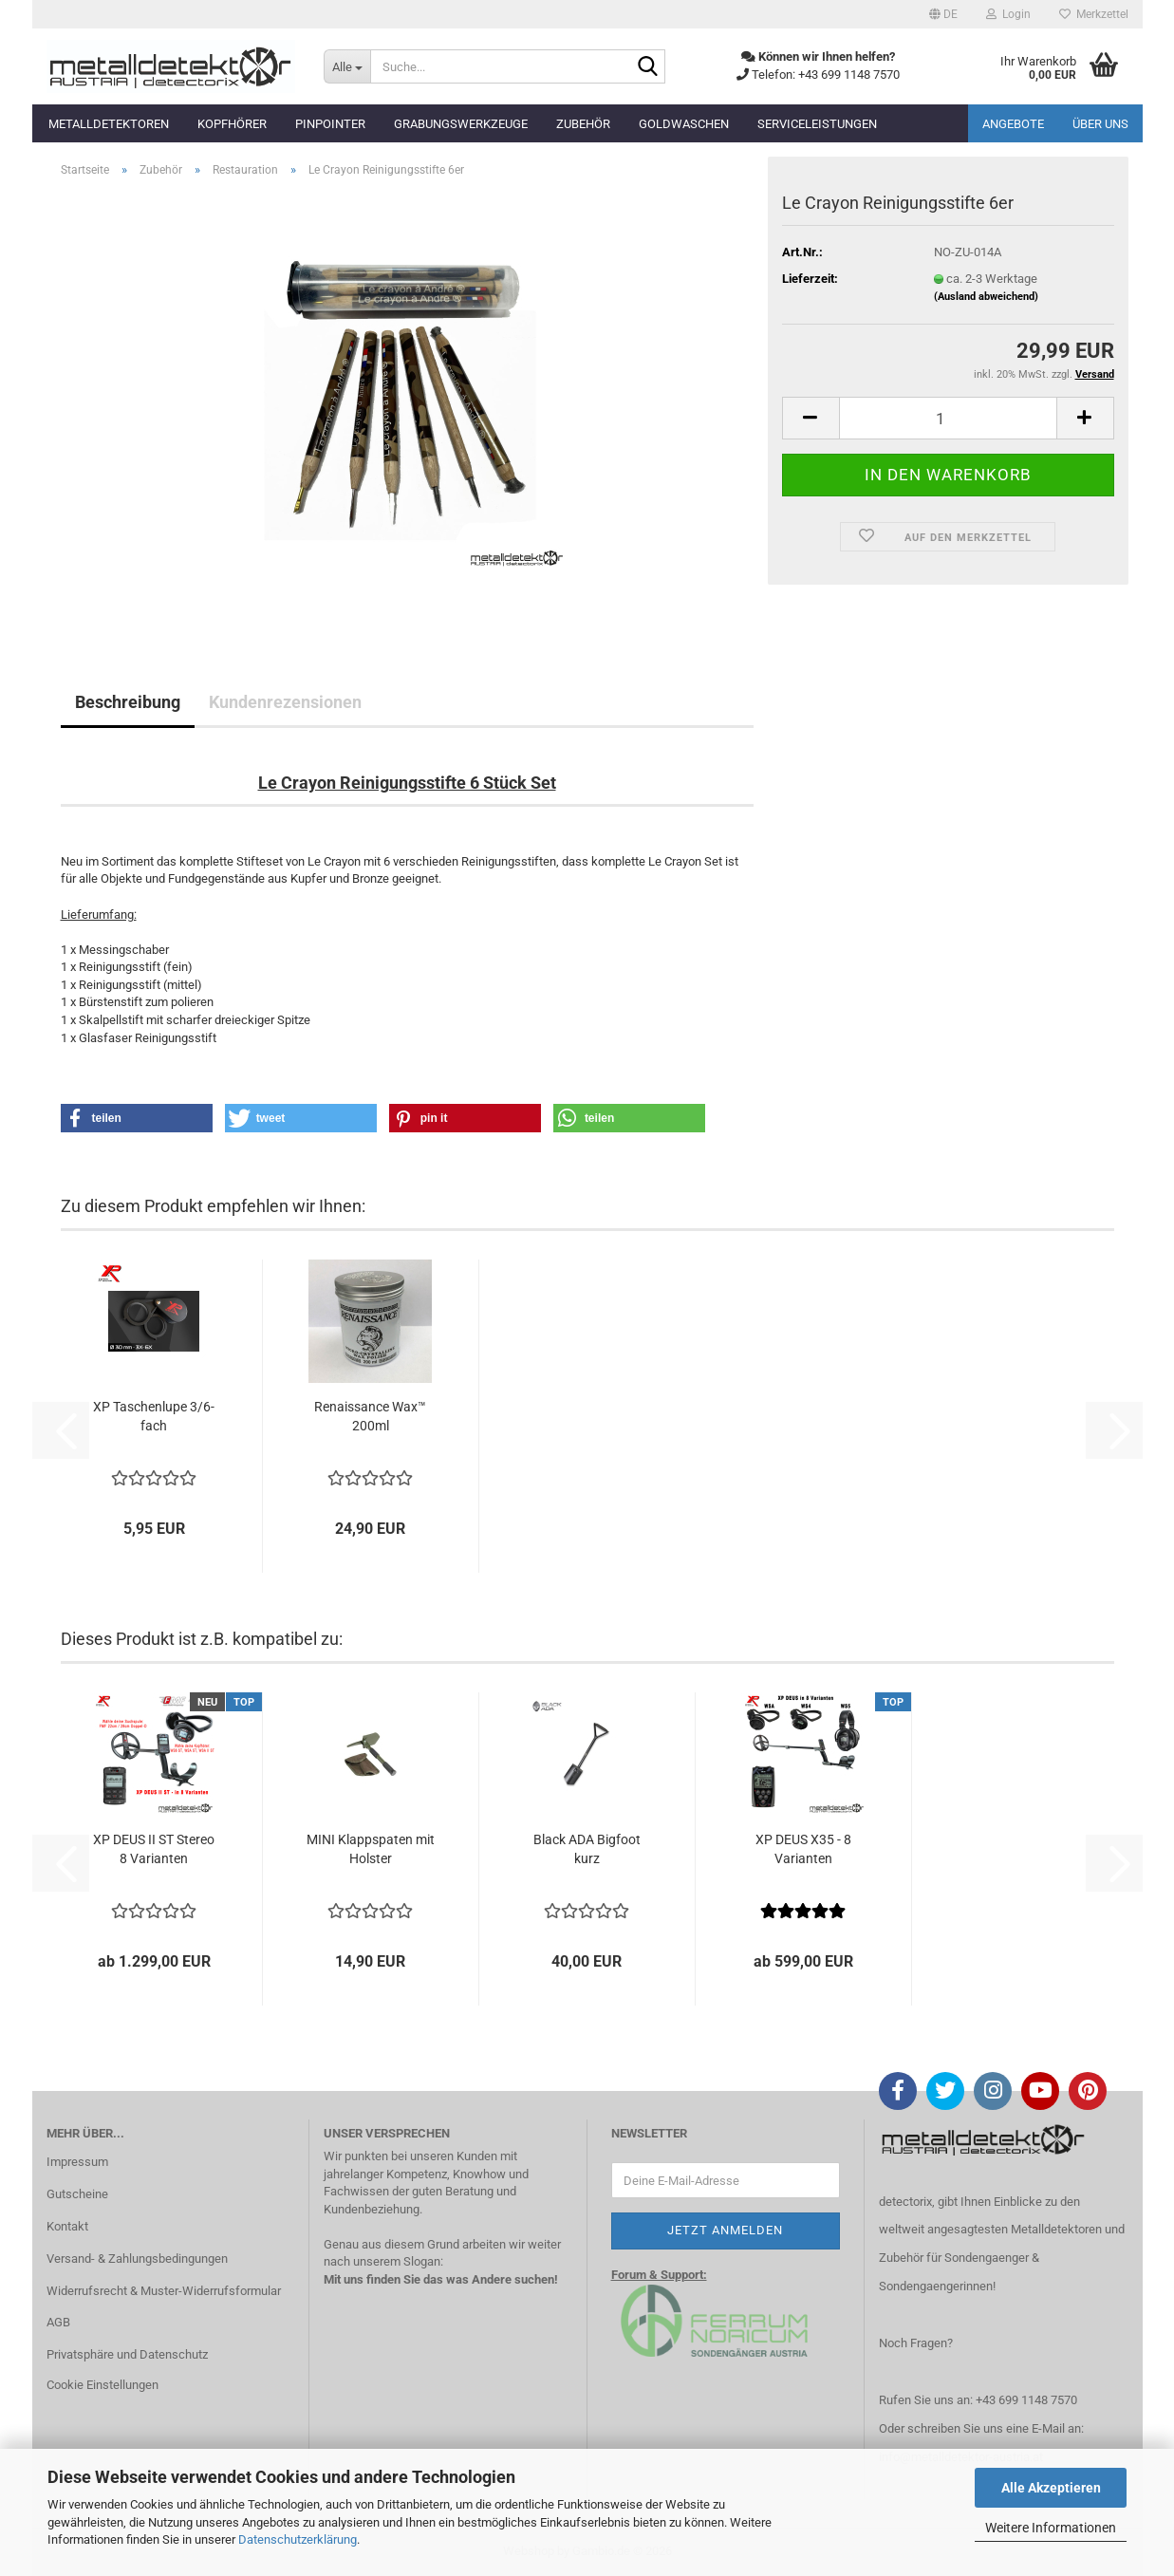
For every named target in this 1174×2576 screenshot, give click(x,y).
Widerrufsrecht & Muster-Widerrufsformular (164, 2291)
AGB (58, 2322)
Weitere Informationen (1050, 2527)
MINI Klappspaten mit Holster (371, 1849)
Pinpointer (330, 124)
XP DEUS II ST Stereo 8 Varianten (153, 1849)
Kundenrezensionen (285, 702)
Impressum (77, 2162)
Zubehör (583, 124)
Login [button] (1008, 14)
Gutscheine (77, 2194)
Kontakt (67, 2226)
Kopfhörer (232, 124)
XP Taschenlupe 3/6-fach (153, 1416)
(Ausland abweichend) (986, 296)
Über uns (1100, 124)
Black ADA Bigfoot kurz (587, 1849)
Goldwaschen (684, 124)
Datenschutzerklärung (297, 2539)
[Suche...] (347, 66)
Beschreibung (127, 702)
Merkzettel (1093, 14)
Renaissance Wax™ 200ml (370, 1416)
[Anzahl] (948, 418)
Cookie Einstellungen (102, 2385)
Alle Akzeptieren (1051, 2487)
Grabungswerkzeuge (461, 124)
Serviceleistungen (817, 124)
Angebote (1013, 124)
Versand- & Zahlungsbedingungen (137, 2258)
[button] (943, 14)
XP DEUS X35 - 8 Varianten (803, 1849)
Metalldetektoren (108, 124)
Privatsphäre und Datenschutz (127, 2354)
